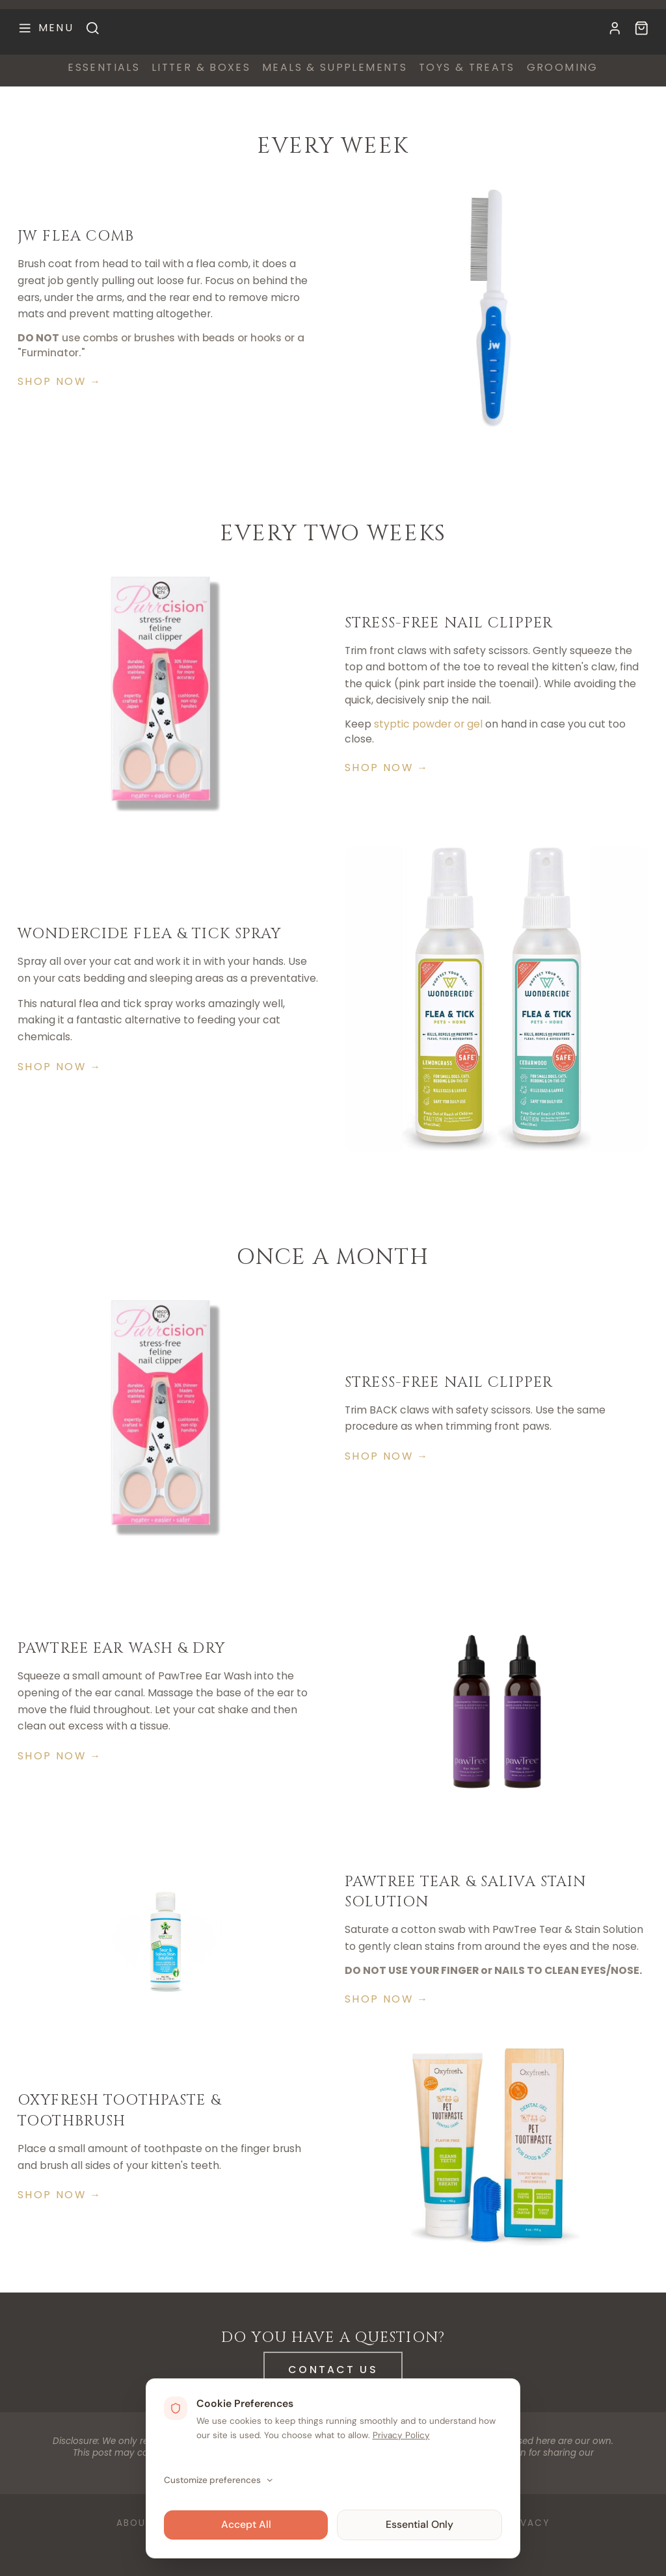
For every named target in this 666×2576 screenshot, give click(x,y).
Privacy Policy (401, 2435)
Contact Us (333, 2368)
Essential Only (419, 2524)
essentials (104, 67)
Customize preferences (219, 2480)
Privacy (527, 2523)
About (134, 2523)
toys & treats (467, 67)
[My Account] (614, 28)
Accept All (246, 2524)
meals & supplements (334, 67)
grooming (562, 67)
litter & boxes (201, 67)
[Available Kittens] (641, 28)
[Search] (92, 28)
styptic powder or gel (428, 723)
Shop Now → (59, 381)
